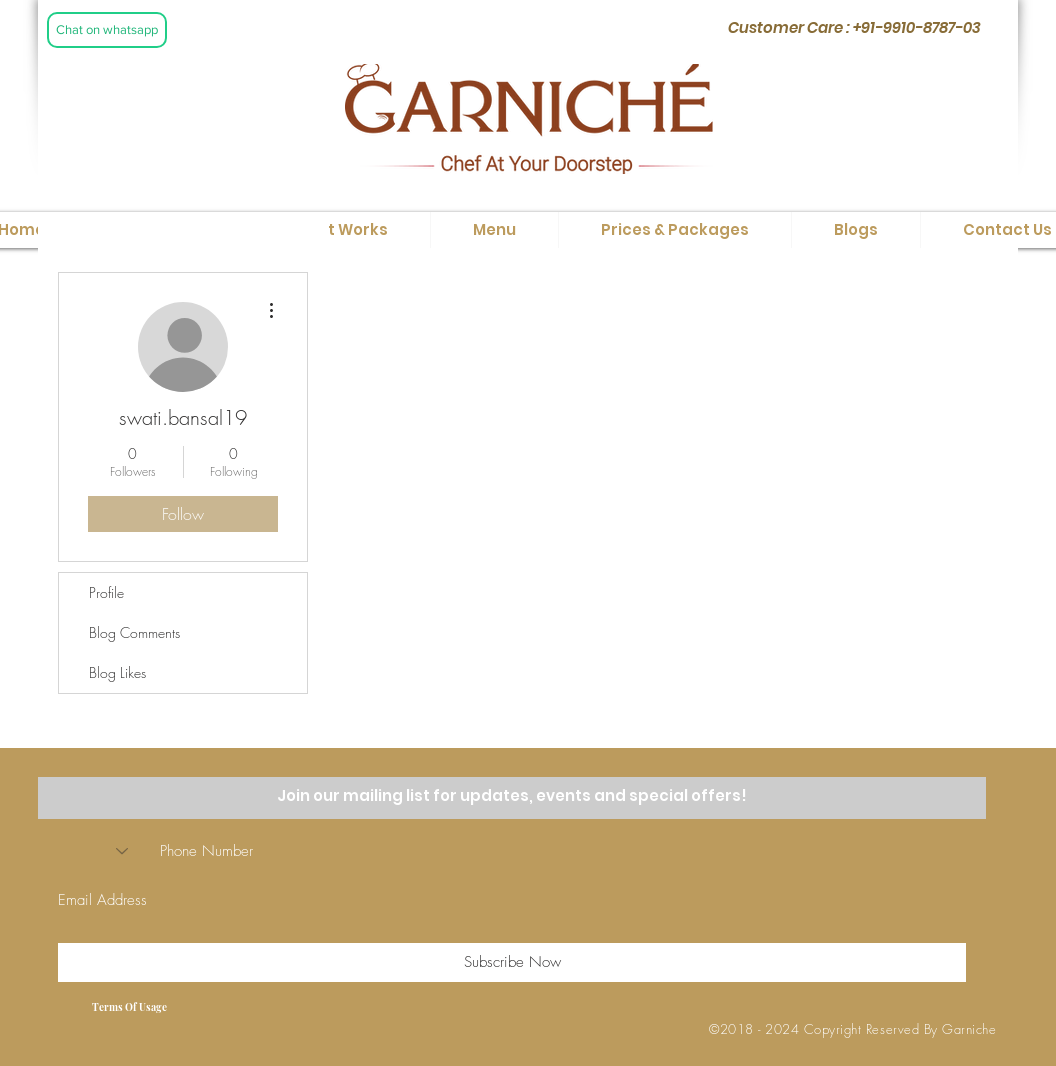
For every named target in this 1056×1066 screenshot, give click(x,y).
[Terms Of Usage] (129, 1007)
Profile (106, 592)
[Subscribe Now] (512, 962)
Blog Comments (134, 632)
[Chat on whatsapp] (107, 30)
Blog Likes (117, 672)
